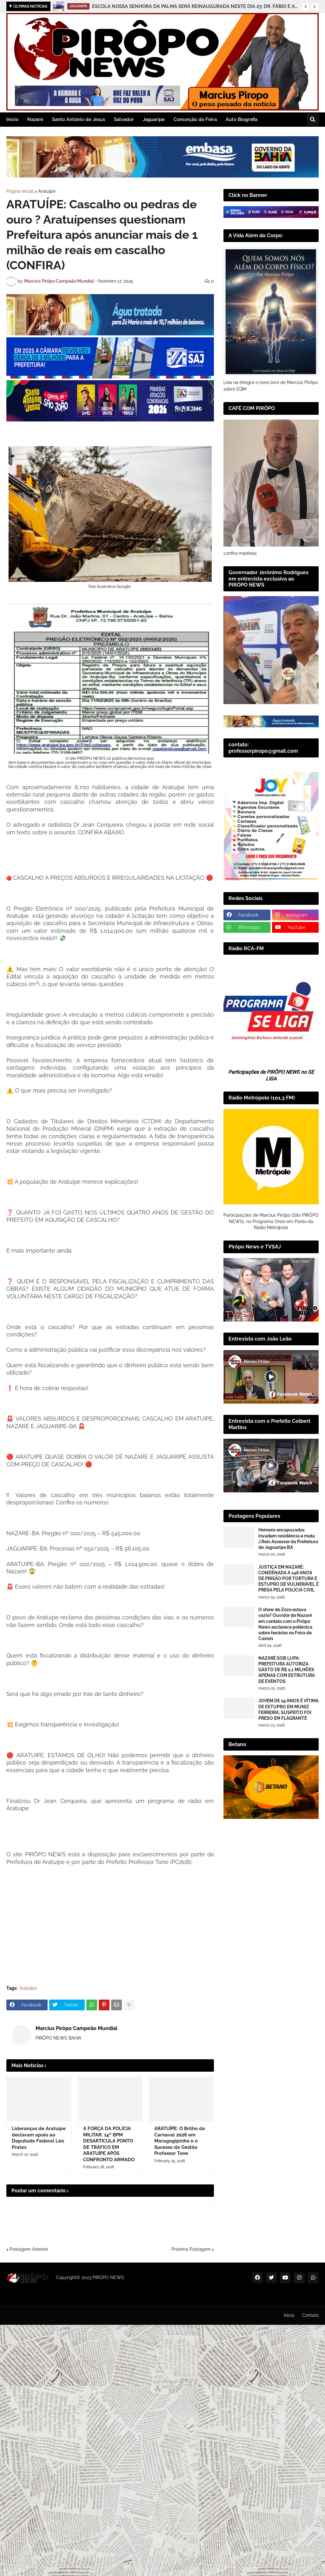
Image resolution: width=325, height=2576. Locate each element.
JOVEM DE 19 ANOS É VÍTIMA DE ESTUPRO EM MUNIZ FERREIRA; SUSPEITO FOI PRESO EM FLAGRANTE (288, 1709)
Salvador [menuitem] (124, 119)
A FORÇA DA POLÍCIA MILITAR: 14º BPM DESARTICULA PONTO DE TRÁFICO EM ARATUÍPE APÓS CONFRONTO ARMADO (109, 2144)
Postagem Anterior (29, 2249)
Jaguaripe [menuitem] (154, 119)
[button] (305, 6)
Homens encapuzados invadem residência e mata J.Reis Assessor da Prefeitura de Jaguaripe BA (288, 1538)
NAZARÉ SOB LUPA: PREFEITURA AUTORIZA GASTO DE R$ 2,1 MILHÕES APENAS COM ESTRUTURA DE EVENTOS (286, 1670)
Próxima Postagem (191, 2249)
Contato (310, 2315)
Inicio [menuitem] (12, 119)
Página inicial (20, 191)
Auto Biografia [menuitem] (241, 119)
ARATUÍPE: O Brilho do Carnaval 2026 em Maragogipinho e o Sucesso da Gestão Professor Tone (179, 2141)
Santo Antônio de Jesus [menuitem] (78, 119)
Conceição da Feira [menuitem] (195, 119)
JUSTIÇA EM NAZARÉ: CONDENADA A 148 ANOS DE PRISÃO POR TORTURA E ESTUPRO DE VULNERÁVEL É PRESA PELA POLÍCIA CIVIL (288, 1578)
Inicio (289, 2315)
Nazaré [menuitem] (35, 119)
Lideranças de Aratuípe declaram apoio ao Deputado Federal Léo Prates (39, 2138)
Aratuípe (47, 191)
